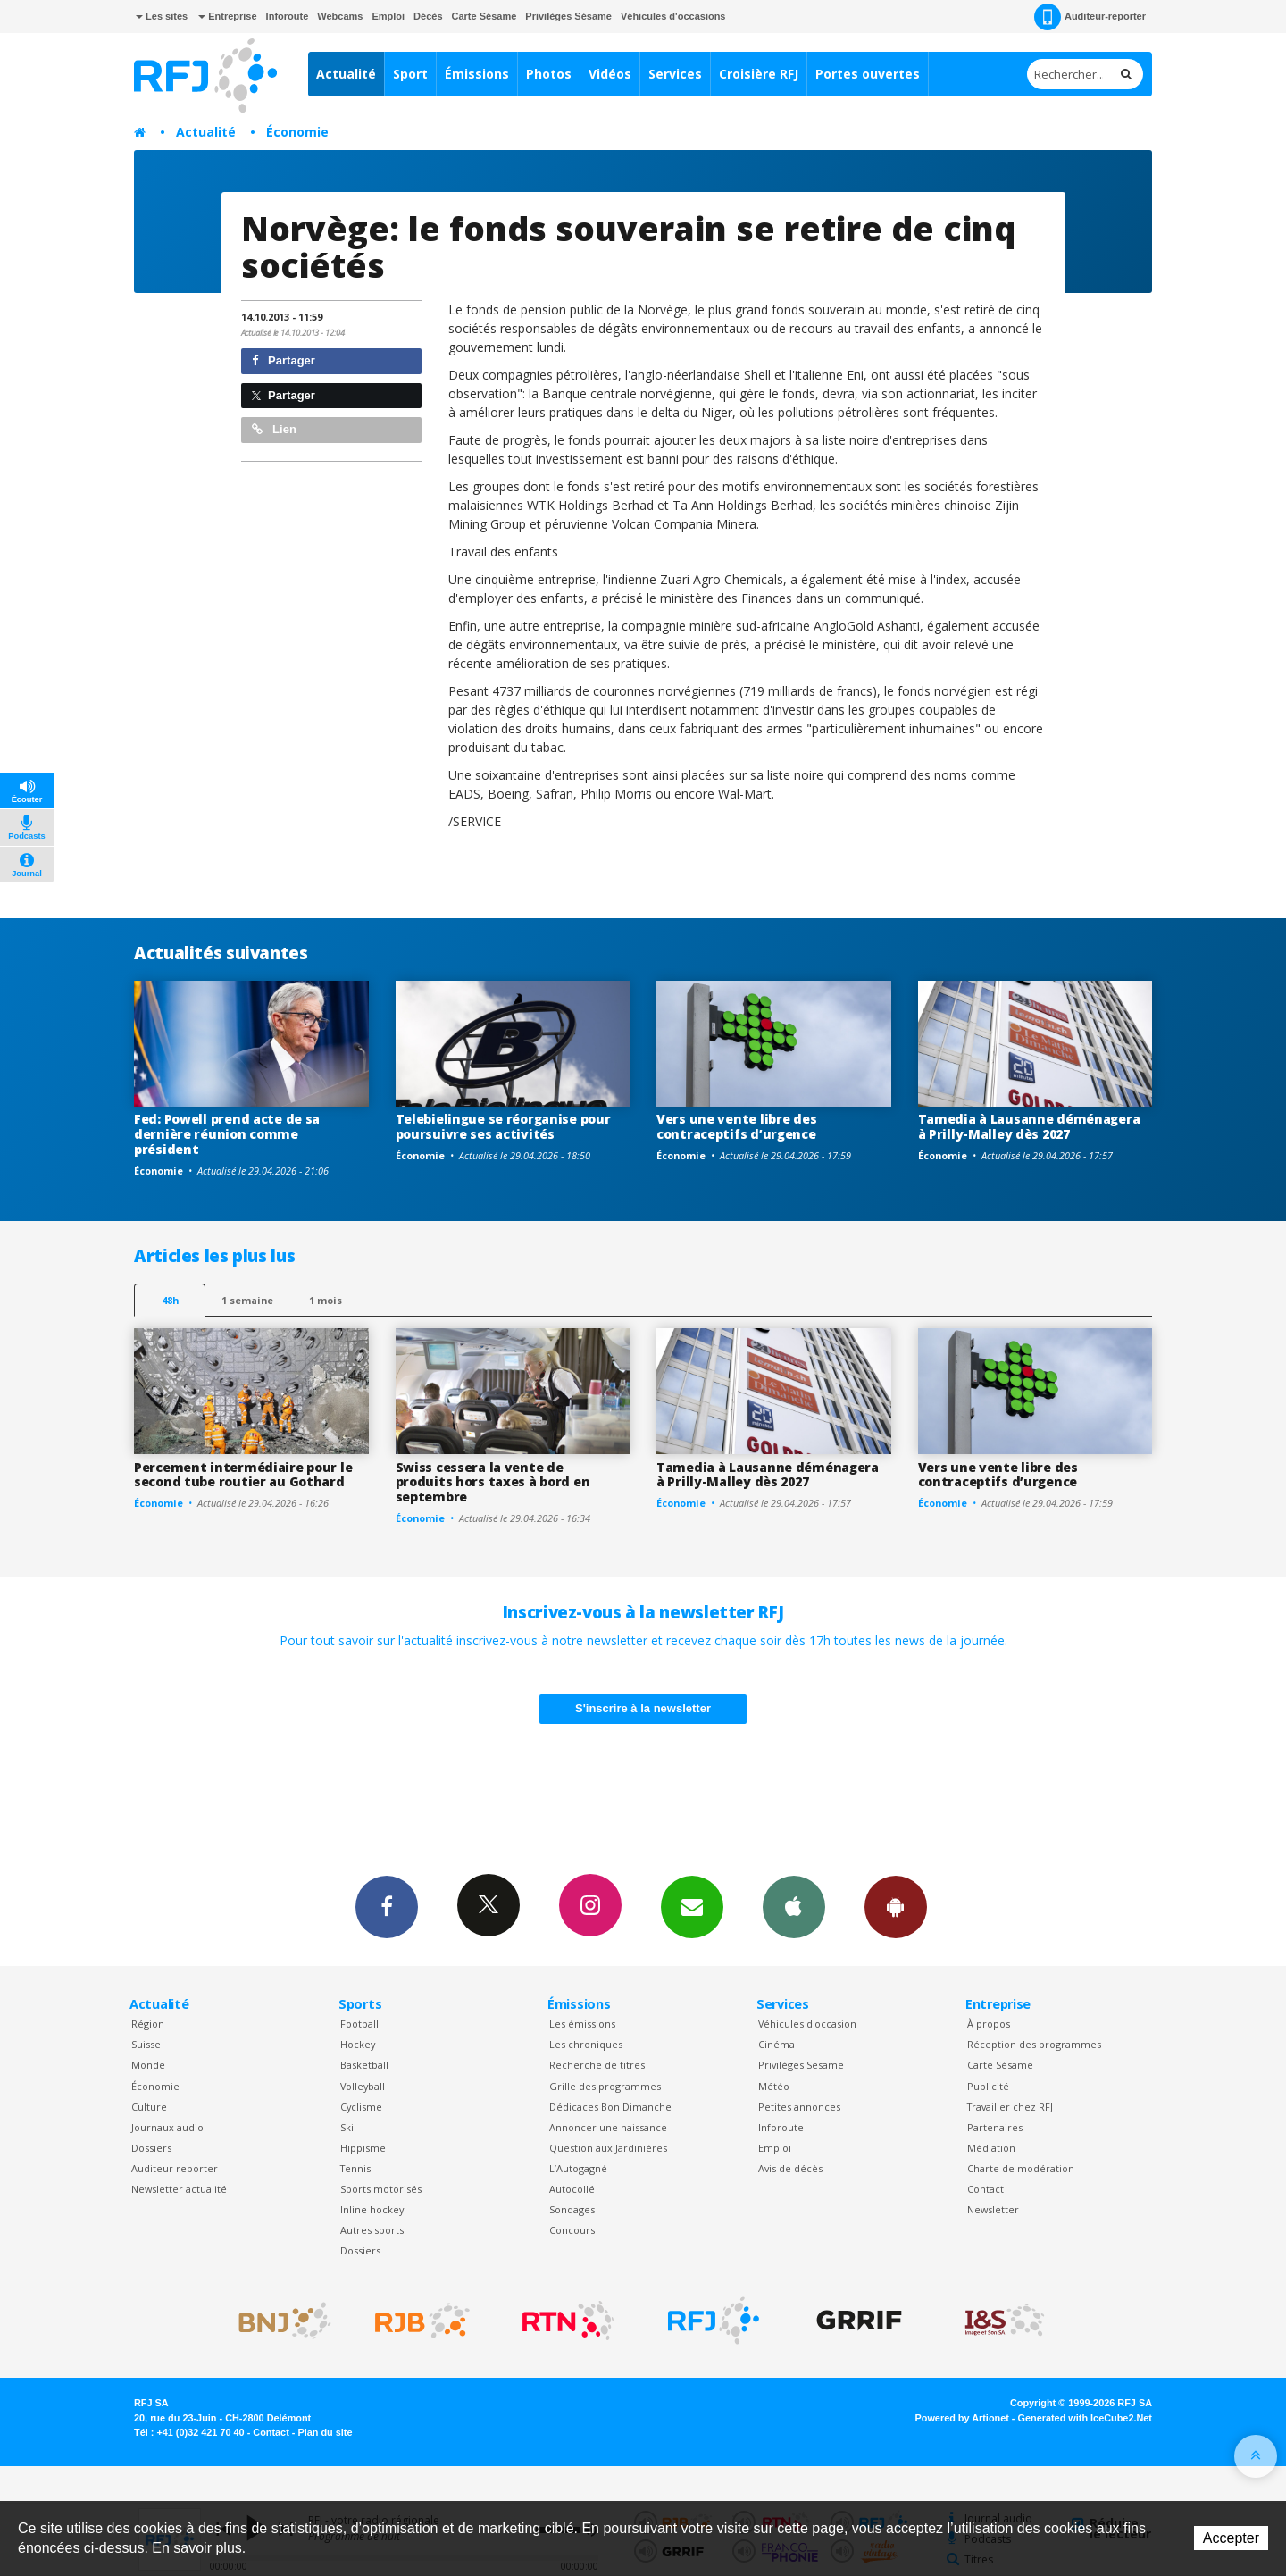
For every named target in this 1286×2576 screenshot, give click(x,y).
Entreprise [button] (227, 16)
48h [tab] (170, 1300)
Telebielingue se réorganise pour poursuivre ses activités (503, 1126)
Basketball (364, 2064)
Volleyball (362, 2086)
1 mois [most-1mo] (325, 1300)
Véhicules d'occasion (807, 2023)
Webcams (340, 16)
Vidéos (610, 73)
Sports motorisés (381, 2189)
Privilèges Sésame (568, 16)
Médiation (991, 2148)
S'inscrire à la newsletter (643, 1708)
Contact (985, 2189)
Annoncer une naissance (608, 2127)
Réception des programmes (1034, 2044)
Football (359, 2023)
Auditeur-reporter (1090, 17)
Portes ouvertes (867, 73)
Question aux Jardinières (608, 2148)
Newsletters (692, 1906)
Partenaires (995, 2127)
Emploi (388, 16)
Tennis (355, 2168)
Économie (297, 131)
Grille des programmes (605, 2086)
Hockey (357, 2044)
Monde (148, 2064)
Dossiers (151, 2148)
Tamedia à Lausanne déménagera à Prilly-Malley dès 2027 (1029, 1126)
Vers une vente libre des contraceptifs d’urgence (736, 1126)
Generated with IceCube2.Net (1085, 2418)
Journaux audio (167, 2127)
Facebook (386, 1906)
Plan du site (324, 2432)
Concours (572, 2230)
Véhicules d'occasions (673, 16)
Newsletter (993, 2209)
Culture (149, 2106)
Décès (427, 16)
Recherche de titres (597, 2064)
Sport (410, 73)
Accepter (1231, 2538)
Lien (274, 429)
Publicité (988, 2086)
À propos (988, 2023)
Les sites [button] (162, 16)
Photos (549, 73)
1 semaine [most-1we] (247, 1300)
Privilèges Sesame (801, 2064)
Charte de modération (1020, 2168)
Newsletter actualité (179, 2189)
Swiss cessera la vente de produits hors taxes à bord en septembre (493, 1482)
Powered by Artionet (962, 2418)
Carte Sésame (484, 16)
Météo (773, 2086)
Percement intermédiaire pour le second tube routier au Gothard (243, 1475)
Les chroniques (585, 2044)
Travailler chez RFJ (1010, 2106)
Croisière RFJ (758, 73)
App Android (895, 1906)
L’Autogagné (578, 2168)
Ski (347, 2127)
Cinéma (776, 2044)
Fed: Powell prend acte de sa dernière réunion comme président (227, 1134)
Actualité (346, 73)
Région (147, 2023)
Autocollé (572, 2189)
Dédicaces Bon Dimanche (610, 2106)
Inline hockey (372, 2209)
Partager (283, 360)
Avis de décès (790, 2168)
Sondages (572, 2209)
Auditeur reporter (174, 2168)
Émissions (477, 73)
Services (675, 73)
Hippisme (363, 2148)
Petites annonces (799, 2106)
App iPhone (794, 1906)
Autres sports (372, 2230)
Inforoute (287, 16)
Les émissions (582, 2023)
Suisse (146, 2044)
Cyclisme (361, 2106)
